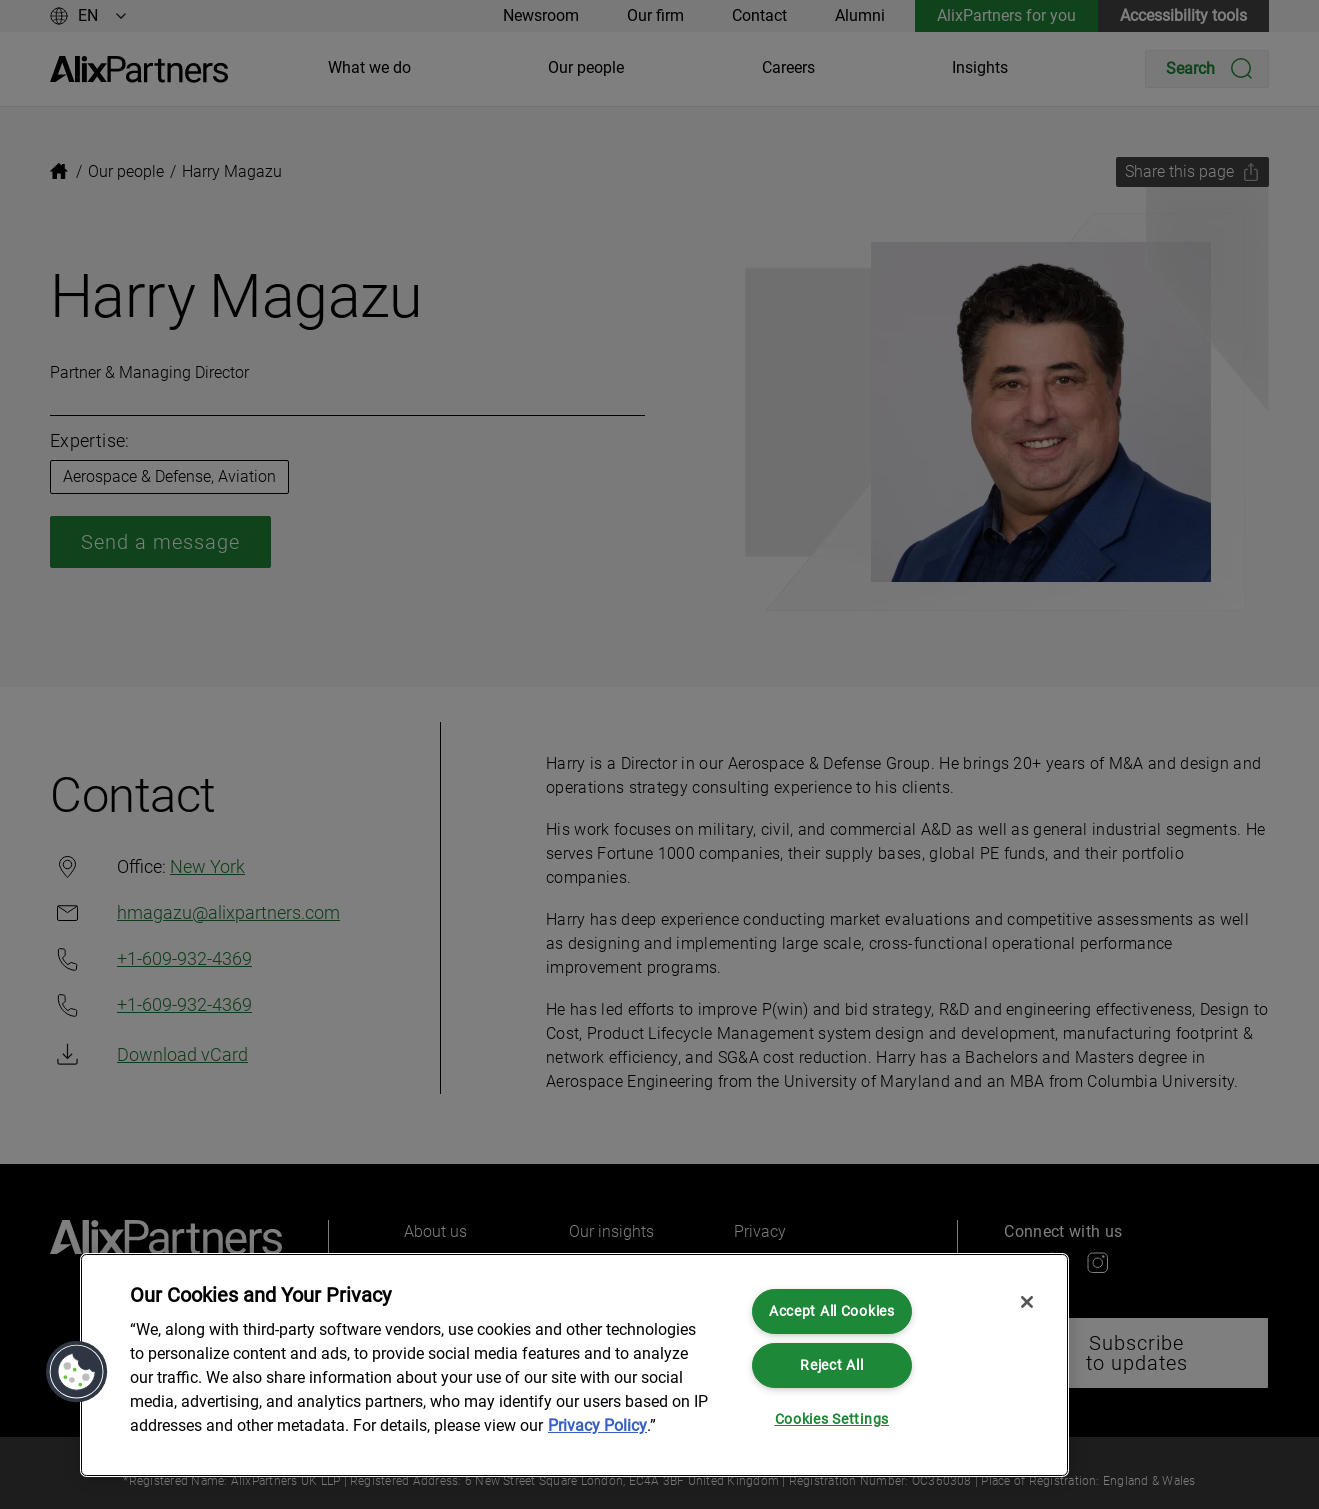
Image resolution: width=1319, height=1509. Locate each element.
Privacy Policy (597, 1425)
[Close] (1027, 1302)
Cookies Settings (832, 1419)
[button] (77, 1372)
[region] (574, 1365)
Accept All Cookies (832, 1311)
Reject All (831, 1365)
